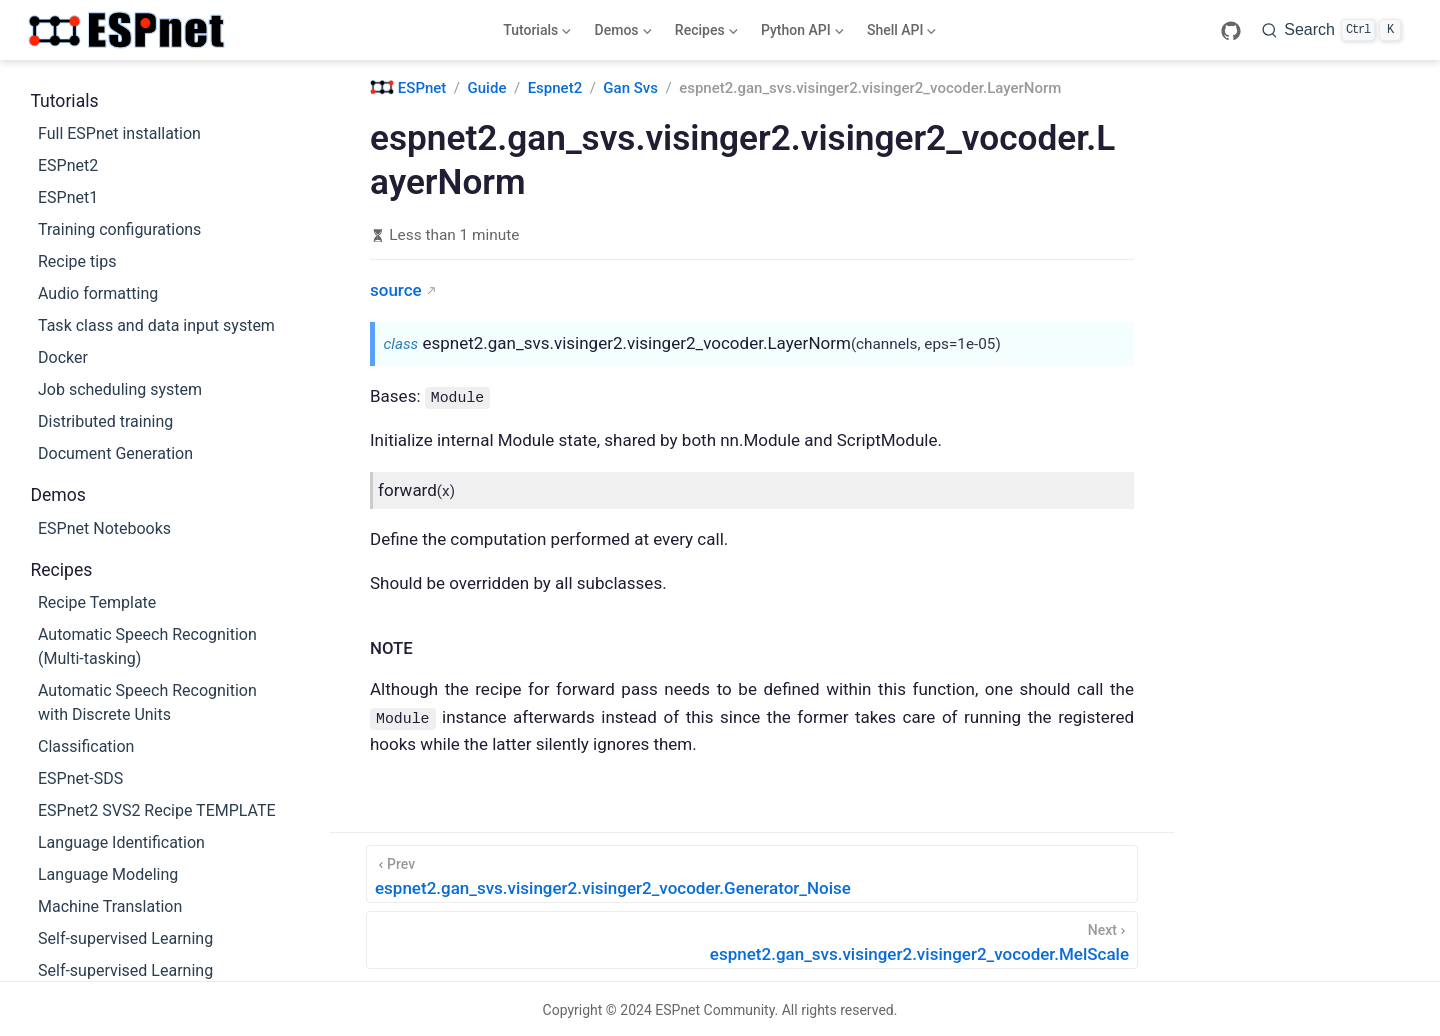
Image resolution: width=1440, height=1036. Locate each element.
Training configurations (119, 229)
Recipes (704, 34)
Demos (621, 34)
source (396, 290)
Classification (86, 746)
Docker (63, 357)
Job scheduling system (120, 389)
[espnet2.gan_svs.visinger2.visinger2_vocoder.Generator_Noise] (752, 872)
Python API (800, 34)
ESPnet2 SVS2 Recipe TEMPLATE (157, 810)
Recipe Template (97, 602)
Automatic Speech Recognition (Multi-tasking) (147, 646)
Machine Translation (110, 906)
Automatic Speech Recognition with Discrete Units (147, 702)
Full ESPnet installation (119, 133)
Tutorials (535, 34)
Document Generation (115, 453)
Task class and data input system (156, 325)
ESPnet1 (68, 197)
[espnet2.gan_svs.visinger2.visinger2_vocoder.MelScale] (752, 938)
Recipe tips (77, 261)
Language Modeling (108, 874)
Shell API (899, 34)
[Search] (1331, 30)
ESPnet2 (68, 165)
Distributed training (105, 421)
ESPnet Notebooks (104, 528)
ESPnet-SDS (80, 778)
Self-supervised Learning (125, 938)
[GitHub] (1231, 31)
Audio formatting (98, 293)
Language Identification (121, 842)
